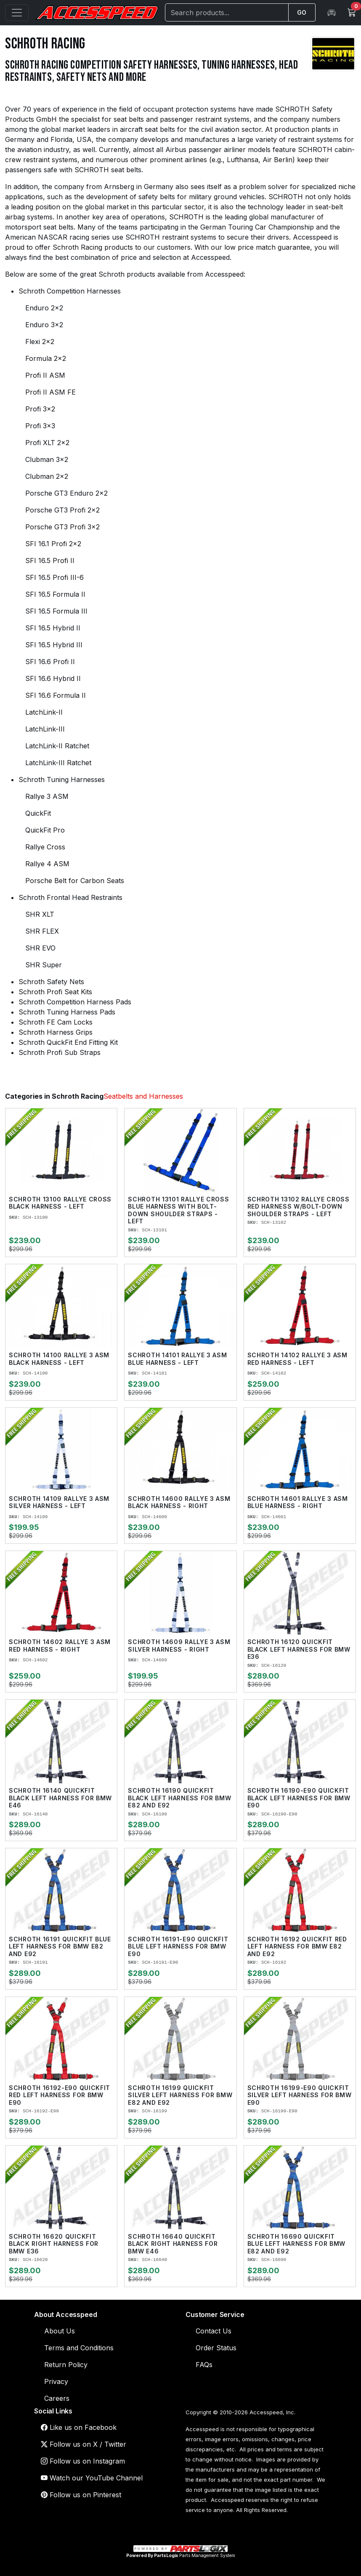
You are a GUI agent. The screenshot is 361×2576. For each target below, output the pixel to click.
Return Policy (66, 2364)
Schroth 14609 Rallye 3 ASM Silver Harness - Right (179, 1645)
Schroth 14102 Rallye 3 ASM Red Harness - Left (297, 1358)
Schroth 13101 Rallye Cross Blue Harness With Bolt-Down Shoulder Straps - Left (178, 1210)
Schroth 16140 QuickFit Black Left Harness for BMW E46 (60, 1798)
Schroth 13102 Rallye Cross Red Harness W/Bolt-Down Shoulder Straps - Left (298, 1206)
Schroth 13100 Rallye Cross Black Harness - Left (60, 1203)
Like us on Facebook (79, 2427)
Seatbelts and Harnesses (143, 1096)
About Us (59, 2331)
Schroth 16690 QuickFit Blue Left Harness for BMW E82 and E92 (296, 2244)
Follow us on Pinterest (81, 2495)
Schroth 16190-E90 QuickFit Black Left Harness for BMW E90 (298, 1798)
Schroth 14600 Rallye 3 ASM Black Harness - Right (179, 1502)
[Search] (227, 12)
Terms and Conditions (79, 2348)
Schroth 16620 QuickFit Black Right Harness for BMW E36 (53, 2244)
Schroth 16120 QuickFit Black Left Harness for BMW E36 (298, 1649)
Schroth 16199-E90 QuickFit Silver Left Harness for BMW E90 (299, 2095)
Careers (56, 2398)
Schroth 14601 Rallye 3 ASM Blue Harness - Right (297, 1502)
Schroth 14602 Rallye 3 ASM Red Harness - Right (60, 1645)
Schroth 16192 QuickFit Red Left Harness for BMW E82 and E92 (297, 1946)
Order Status (216, 2348)
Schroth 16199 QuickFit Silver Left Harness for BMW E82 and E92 (180, 2095)
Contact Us (213, 2331)
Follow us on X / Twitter (83, 2444)
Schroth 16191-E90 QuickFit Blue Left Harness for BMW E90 (178, 1946)
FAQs (204, 2364)
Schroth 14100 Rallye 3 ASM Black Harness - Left (59, 1358)
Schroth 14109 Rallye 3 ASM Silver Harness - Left (59, 1502)
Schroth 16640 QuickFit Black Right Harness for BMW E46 (173, 2244)
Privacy (56, 2381)
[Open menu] (17, 12)
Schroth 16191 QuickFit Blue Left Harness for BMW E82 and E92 (60, 1946)
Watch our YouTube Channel (92, 2478)
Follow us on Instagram (83, 2461)
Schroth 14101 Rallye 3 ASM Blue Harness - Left (177, 1358)
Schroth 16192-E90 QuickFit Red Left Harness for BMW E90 (59, 2095)
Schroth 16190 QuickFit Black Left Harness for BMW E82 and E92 (179, 1798)
